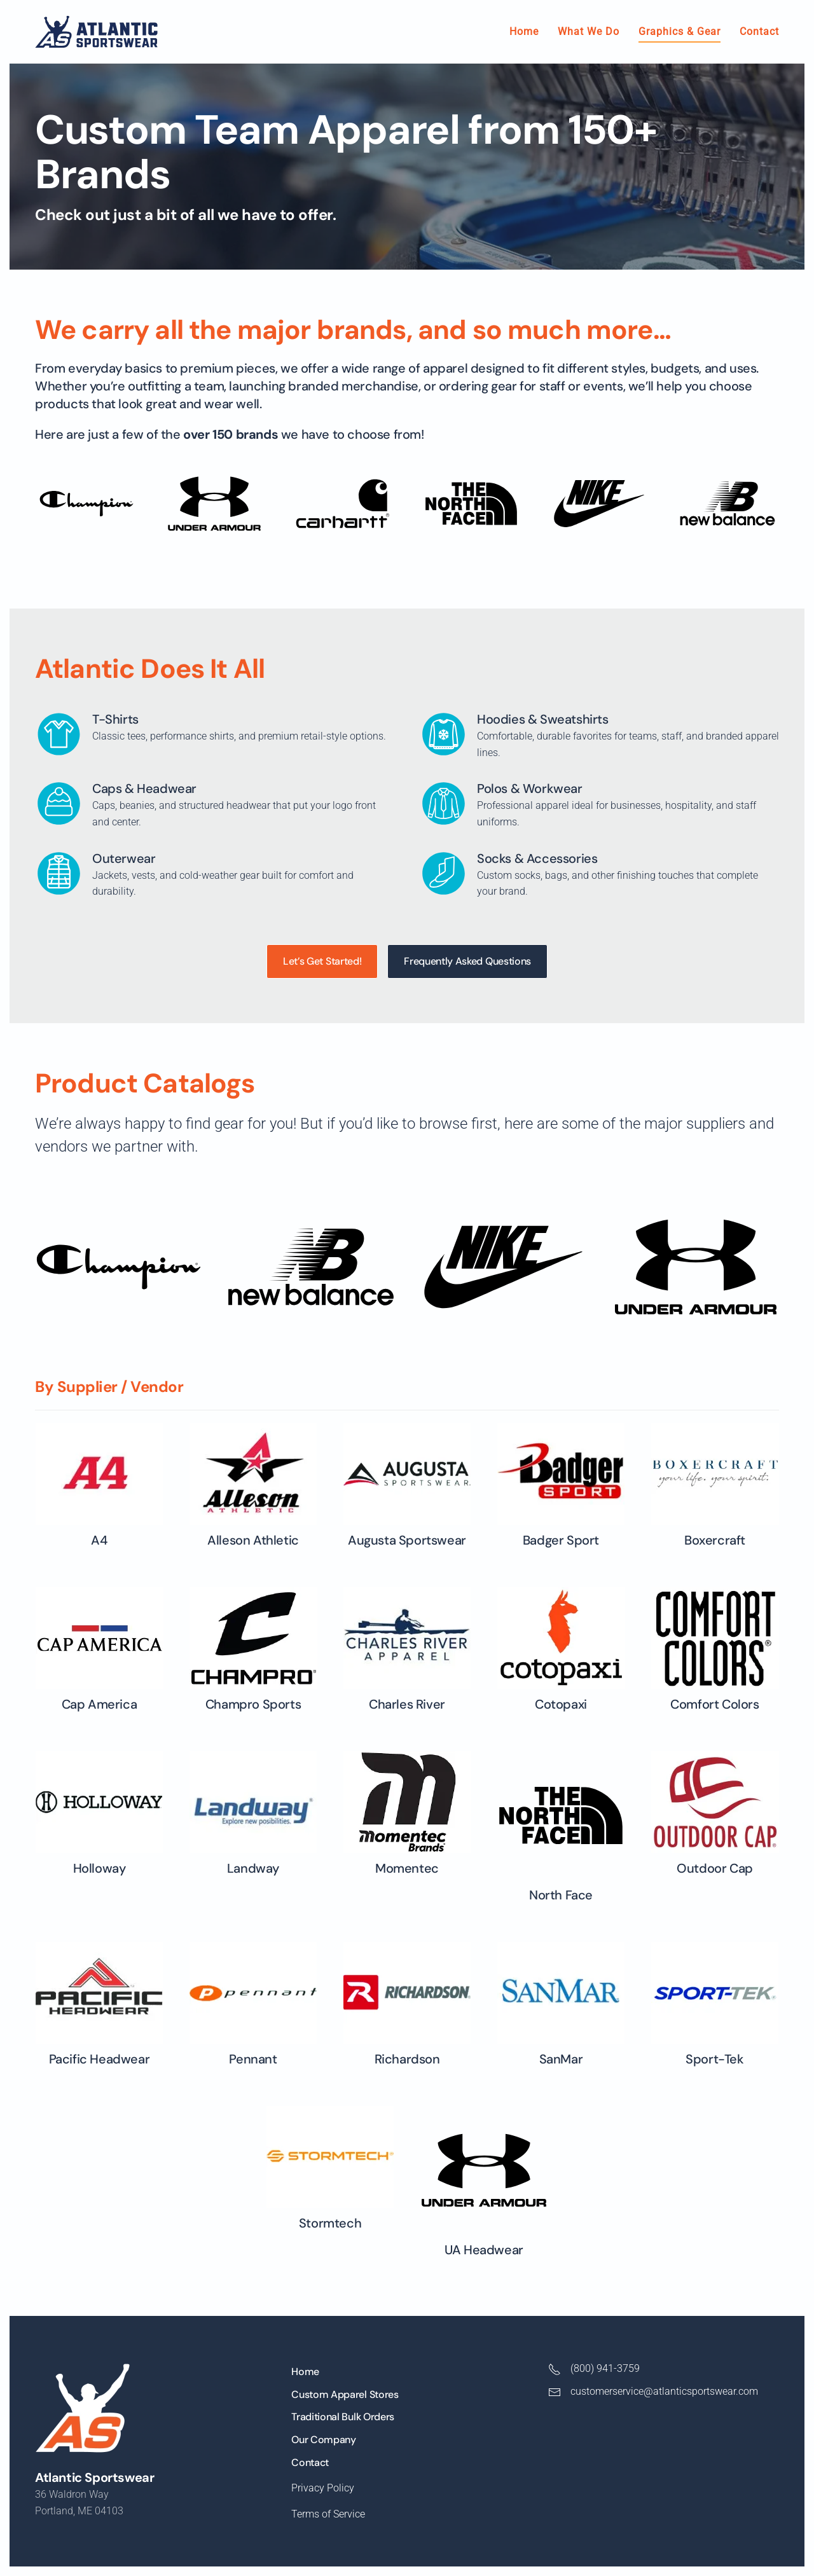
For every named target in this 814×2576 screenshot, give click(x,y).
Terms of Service (328, 2514)
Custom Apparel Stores (344, 2394)
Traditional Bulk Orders (342, 2416)
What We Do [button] (588, 31)
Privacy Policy (322, 2488)
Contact (759, 31)
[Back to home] (96, 31)
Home (524, 31)
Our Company (323, 2439)
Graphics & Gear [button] (679, 31)
